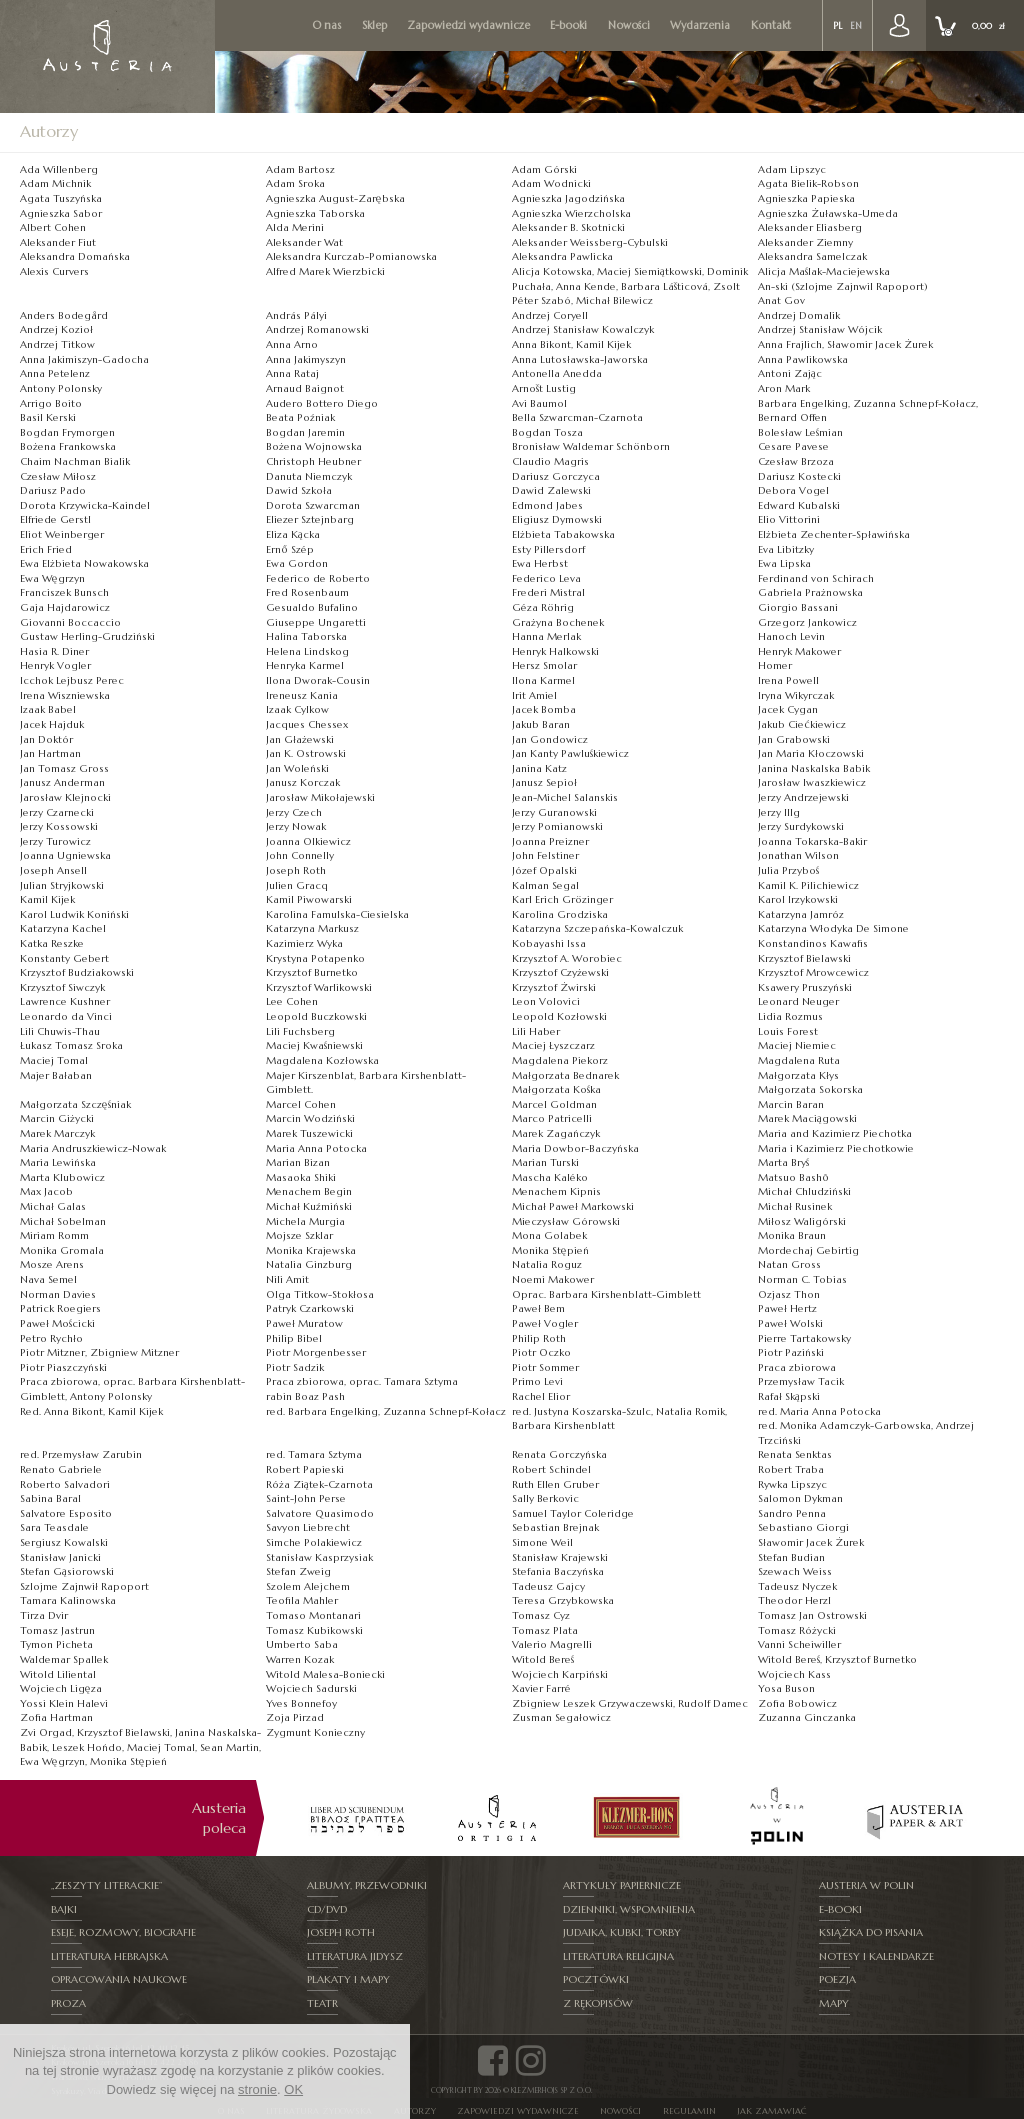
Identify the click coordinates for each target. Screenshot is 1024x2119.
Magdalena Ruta (799, 1060)
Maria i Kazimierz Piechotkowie (836, 1148)
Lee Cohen (292, 1001)
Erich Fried (46, 549)
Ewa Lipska (784, 563)
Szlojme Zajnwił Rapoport (84, 1586)
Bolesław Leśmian (800, 432)
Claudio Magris (550, 461)
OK (293, 2089)
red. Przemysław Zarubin (81, 1454)
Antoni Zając (790, 373)
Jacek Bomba (544, 709)
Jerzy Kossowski (59, 826)
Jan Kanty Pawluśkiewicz (570, 753)
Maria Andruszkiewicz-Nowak (93, 1148)
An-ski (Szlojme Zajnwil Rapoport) (843, 286)
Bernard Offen (792, 417)
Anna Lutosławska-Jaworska (580, 359)
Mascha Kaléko (550, 1177)
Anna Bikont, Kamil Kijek (571, 344)
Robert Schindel (551, 1469)
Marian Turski (545, 1162)
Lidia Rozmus (790, 1016)
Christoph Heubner (313, 461)
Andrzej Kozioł (56, 329)
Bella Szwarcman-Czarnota (577, 417)
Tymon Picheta (56, 1644)
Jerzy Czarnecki (57, 812)
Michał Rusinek (795, 1206)
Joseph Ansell (53, 870)
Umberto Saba (302, 1644)
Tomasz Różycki (797, 1630)
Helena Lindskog (307, 651)
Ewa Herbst (540, 563)
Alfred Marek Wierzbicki (325, 271)
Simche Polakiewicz (314, 1542)
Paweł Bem (538, 1308)
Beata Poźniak (300, 417)
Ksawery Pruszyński (805, 987)
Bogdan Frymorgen (67, 432)
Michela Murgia (305, 1221)
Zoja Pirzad (295, 1717)
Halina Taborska (306, 636)
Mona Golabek (549, 1235)
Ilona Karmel (543, 680)
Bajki (64, 1907)
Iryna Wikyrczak (796, 695)
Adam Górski (544, 169)
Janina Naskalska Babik (814, 768)
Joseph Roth (296, 870)
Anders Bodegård (64, 315)
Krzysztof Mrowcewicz (813, 972)
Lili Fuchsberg (300, 1031)
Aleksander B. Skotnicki (568, 227)
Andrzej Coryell (550, 315)
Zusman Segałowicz (561, 1717)
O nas (326, 25)
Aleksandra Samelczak (812, 256)
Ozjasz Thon (789, 1294)
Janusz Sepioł (544, 782)
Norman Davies (58, 1294)
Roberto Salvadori (65, 1484)
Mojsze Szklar (299, 1235)
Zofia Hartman (56, 1717)
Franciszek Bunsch (64, 592)
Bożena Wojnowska (314, 446)
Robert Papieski (305, 1469)
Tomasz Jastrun (57, 1630)
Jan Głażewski (300, 739)
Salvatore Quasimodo (320, 1513)
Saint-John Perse (306, 1498)
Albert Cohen (53, 227)
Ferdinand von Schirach (816, 578)
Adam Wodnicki (551, 183)
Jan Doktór (46, 739)
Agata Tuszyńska (61, 198)
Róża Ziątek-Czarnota (319, 1484)
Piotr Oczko (541, 1352)
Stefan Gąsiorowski (67, 1571)
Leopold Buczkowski (316, 1016)
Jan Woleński (297, 768)
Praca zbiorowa (797, 1367)
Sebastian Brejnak (555, 1527)
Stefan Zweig (298, 1571)
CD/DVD (328, 1907)
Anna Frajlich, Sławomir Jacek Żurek (845, 344)
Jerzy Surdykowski (801, 826)
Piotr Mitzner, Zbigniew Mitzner (99, 1352)
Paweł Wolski (790, 1323)
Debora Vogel (793, 490)
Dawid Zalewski (551, 490)
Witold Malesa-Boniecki (325, 1674)
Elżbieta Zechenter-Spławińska (834, 534)
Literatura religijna (619, 1952)
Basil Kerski (48, 417)
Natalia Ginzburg (309, 1264)
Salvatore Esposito (66, 1513)
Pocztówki (596, 1974)
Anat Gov (781, 300)
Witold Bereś (543, 1659)
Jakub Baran (541, 724)
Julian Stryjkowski (62, 885)
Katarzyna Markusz (312, 928)
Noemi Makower (553, 1279)
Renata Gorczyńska (559, 1454)
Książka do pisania (872, 1929)
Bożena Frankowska (68, 446)
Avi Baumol (539, 403)
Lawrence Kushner (65, 1001)
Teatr (322, 1997)
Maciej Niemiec (797, 1045)
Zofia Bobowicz (797, 1703)
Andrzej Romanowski (317, 329)
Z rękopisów (598, 1997)
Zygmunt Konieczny (315, 1732)
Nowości (629, 25)
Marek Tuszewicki (309, 1133)
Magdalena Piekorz (560, 1060)
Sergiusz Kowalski (64, 1542)
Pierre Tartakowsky (804, 1338)
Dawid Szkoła (299, 490)
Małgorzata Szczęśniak (75, 1104)
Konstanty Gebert (64, 958)
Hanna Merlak (546, 636)
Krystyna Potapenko (315, 958)
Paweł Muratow (304, 1323)
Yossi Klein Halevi (64, 1703)
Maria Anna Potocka (316, 1148)
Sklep (374, 25)
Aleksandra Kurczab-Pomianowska (351, 256)
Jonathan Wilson (798, 855)
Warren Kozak (300, 1659)
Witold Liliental (58, 1674)
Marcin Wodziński (310, 1118)
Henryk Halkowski (555, 651)
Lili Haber (536, 1031)
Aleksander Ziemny (805, 242)
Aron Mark (784, 388)
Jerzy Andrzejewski (803, 797)
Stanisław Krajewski (560, 1557)
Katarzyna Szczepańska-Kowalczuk (597, 928)
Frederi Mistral (548, 592)
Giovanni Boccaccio (70, 622)
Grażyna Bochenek (558, 622)
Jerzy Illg (779, 812)
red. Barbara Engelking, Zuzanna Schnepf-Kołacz (386, 1411)
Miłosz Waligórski (802, 1221)
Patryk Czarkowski (310, 1308)
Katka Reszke (52, 943)
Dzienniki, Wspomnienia (629, 1907)
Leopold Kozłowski (559, 1016)
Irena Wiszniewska (65, 695)
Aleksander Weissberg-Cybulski (590, 242)
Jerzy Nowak (296, 826)
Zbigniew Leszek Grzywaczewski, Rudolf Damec (630, 1703)
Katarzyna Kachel (63, 928)
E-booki (568, 25)
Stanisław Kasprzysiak (319, 1557)
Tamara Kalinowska (68, 1600)
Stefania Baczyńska (558, 1571)
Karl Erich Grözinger (562, 899)
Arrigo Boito (51, 403)
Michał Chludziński (804, 1191)
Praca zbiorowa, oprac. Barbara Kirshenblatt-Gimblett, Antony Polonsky (132, 1389)
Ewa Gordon (297, 563)
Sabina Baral (50, 1498)
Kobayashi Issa (549, 943)
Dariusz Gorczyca (556, 476)
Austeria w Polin (866, 1884)
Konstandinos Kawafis (813, 943)
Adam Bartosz (300, 169)
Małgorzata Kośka (556, 1089)
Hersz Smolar (544, 665)
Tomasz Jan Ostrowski (812, 1615)
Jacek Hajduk (52, 724)
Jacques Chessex (307, 724)
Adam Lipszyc (792, 169)
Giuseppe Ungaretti (316, 622)
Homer (775, 665)
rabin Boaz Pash (305, 1396)
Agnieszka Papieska (806, 198)
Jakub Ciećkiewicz (802, 724)
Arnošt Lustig (544, 388)
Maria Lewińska (58, 1162)
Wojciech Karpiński (560, 1674)
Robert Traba (791, 1469)
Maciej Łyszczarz (553, 1045)
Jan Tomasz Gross (64, 768)
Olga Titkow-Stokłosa (320, 1294)
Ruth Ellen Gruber (555, 1484)
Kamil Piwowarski (309, 899)
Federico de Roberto (318, 578)
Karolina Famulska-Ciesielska (337, 914)
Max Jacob (46, 1191)
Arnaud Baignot (305, 388)
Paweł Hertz (787, 1308)
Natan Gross (789, 1264)
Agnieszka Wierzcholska (571, 213)
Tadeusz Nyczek (797, 1586)
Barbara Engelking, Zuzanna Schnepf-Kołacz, (868, 403)
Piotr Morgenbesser (316, 1352)
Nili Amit (287, 1279)
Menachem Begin (309, 1191)
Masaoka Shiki (301, 1177)
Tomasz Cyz (541, 1615)
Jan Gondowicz (550, 739)
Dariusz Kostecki (799, 476)
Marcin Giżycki (57, 1118)
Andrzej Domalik (799, 315)
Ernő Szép (290, 549)
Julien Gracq (297, 885)
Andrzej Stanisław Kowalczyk (583, 329)
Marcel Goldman (554, 1104)
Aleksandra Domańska (75, 256)
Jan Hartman (50, 753)
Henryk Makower (799, 651)
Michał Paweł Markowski (573, 1206)
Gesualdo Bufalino (312, 607)
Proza (69, 1997)
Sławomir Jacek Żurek (811, 1542)
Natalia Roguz (547, 1264)
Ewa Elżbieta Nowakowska (84, 563)
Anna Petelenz (55, 373)
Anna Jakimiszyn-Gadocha (84, 359)
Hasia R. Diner (54, 651)
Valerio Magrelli (552, 1644)
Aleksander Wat (304, 242)
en (856, 26)
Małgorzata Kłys (798, 1075)
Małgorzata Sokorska (810, 1089)
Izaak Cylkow (297, 709)
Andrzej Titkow (57, 344)
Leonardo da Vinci (66, 1016)
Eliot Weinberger (62, 534)
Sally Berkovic (545, 1498)
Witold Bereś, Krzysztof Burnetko (837, 1659)
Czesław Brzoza (796, 461)
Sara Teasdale (54, 1527)
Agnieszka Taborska (315, 213)
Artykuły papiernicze (623, 1884)
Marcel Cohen (301, 1104)
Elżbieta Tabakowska (563, 534)
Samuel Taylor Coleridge (573, 1513)
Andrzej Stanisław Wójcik (820, 329)
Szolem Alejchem (308, 1586)
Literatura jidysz (355, 1952)
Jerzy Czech (294, 812)
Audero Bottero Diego (322, 403)
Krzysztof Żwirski (554, 987)
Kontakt (771, 25)
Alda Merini (295, 227)
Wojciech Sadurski (311, 1688)
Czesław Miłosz (58, 476)
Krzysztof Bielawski (804, 958)
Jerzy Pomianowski (557, 826)
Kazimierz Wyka (304, 943)
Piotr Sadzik (295, 1367)
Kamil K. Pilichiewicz (808, 885)
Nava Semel (48, 1279)
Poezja (838, 1974)
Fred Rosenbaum (307, 592)
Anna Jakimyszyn (306, 359)
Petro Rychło (51, 1338)
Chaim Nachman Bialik (75, 461)
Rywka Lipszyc (792, 1484)
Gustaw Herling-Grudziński (87, 636)
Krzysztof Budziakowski (77, 972)
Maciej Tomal (54, 1060)
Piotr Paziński (791, 1352)
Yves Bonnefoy (301, 1703)
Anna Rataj (292, 373)
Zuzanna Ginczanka (807, 1717)
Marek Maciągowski (807, 1118)
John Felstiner (545, 855)
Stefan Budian (791, 1557)
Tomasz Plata (545, 1630)
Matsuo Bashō (793, 1177)
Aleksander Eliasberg (810, 227)
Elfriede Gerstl (55, 519)
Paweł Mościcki (57, 1323)
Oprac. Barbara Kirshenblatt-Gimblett (606, 1294)
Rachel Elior (541, 1396)
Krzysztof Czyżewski (560, 972)
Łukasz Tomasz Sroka (71, 1045)
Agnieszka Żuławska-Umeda (828, 213)
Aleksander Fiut (58, 242)
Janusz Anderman (62, 782)
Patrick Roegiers (60, 1308)
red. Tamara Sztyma (314, 1454)
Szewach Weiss (795, 1571)
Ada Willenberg (59, 169)
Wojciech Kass (794, 1674)
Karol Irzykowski (798, 899)
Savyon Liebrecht (308, 1527)
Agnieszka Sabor (61, 213)
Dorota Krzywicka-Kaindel (85, 505)
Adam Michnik (55, 183)
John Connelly (300, 855)
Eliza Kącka (293, 534)
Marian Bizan (298, 1162)
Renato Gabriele (61, 1469)
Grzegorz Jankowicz (807, 622)
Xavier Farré (541, 1688)
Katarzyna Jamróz (801, 914)
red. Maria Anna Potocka (819, 1411)
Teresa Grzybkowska (563, 1600)
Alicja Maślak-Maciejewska (824, 271)
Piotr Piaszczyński (63, 1367)
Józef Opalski (544, 870)
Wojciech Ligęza (61, 1688)
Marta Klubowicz (62, 1177)
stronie (257, 2089)
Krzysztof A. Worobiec (567, 958)
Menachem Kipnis (556, 1191)
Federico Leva (546, 578)
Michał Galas (53, 1206)
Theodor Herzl (794, 1600)
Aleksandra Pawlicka (562, 256)
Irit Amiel (534, 695)
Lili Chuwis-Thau (60, 1031)
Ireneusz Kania (302, 695)
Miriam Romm (54, 1235)
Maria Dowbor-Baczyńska (575, 1148)
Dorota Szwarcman (313, 505)
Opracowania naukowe (118, 1974)
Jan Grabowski (794, 739)
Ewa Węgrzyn (52, 578)
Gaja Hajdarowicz (65, 607)
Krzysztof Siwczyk (62, 987)
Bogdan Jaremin (305, 432)
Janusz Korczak (303, 782)
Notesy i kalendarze (877, 1952)
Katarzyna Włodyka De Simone (833, 928)
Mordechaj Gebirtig (808, 1250)
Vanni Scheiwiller (799, 1644)
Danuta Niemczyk (309, 476)
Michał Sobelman (63, 1221)
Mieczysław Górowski (566, 1221)
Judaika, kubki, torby (622, 1929)
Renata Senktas (795, 1454)
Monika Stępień (550, 1250)
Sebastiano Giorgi (803, 1527)
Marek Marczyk (57, 1133)
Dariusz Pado (53, 490)
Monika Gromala (62, 1250)
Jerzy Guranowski (554, 812)
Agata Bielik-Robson (808, 183)
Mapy (834, 1997)
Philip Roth (539, 1338)
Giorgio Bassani (798, 607)
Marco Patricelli (552, 1118)
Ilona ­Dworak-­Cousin (318, 680)
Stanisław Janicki (60, 1557)
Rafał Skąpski (789, 1396)
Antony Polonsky (61, 388)
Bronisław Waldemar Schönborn (591, 446)
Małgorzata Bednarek (565, 1075)
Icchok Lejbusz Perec (72, 680)
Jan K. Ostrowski (306, 753)
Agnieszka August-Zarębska (335, 198)
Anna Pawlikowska (803, 359)
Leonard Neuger (798, 1001)
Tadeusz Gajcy (548, 1586)
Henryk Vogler (55, 665)
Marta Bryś (783, 1162)
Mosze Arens (52, 1264)
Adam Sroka (295, 183)
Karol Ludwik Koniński (74, 914)
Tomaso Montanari (313, 1615)
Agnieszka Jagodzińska (568, 198)
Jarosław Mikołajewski (320, 797)
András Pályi (296, 315)
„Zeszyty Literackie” (106, 1884)
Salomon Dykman (800, 1498)
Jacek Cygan (788, 709)
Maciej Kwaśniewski (314, 1045)
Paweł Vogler (545, 1323)
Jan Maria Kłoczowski (811, 753)
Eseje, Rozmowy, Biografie (123, 1929)
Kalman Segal (545, 885)
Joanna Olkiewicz (308, 841)
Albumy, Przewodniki (367, 1884)
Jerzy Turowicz (55, 841)
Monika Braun (792, 1235)
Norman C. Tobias (802, 1279)
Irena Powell (788, 680)
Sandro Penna (792, 1513)
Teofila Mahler (302, 1600)
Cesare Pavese (793, 446)
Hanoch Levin (791, 636)
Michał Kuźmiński (309, 1206)
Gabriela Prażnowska (810, 592)
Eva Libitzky (786, 549)
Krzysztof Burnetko (312, 972)
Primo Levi (537, 1381)
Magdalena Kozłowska (322, 1060)
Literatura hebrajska (109, 1952)
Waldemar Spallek (64, 1659)
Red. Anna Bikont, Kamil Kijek (91, 1411)
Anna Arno (292, 344)
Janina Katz (539, 768)
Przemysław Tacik (801, 1381)
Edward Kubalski (799, 505)
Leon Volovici (546, 1001)
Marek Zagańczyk (556, 1133)
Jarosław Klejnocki (65, 797)
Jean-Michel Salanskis (565, 797)
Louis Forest (788, 1031)
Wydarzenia (700, 25)
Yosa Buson (786, 1688)
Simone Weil (542, 1542)
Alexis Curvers (54, 271)
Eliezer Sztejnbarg (310, 519)
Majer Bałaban (56, 1075)
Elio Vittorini (789, 519)
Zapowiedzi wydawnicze (468, 25)
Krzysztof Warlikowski (319, 987)
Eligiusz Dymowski (557, 519)
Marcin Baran (791, 1104)
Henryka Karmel (305, 665)
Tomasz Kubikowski (314, 1630)
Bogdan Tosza (547, 432)
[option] (357, 1818)
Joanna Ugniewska (65, 855)
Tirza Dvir (44, 1615)
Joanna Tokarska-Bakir (812, 841)
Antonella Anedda (557, 373)
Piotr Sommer (545, 1367)
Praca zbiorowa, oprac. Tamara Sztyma (362, 1381)
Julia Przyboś (788, 870)
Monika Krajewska (311, 1250)
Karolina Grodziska (560, 914)
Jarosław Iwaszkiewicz (812, 782)
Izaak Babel (48, 709)
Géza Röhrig (543, 607)
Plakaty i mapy (349, 1974)
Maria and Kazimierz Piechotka (835, 1133)
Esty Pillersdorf (548, 549)
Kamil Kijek (47, 899)
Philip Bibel (294, 1338)
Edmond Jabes (547, 505)
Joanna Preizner (550, 841)
